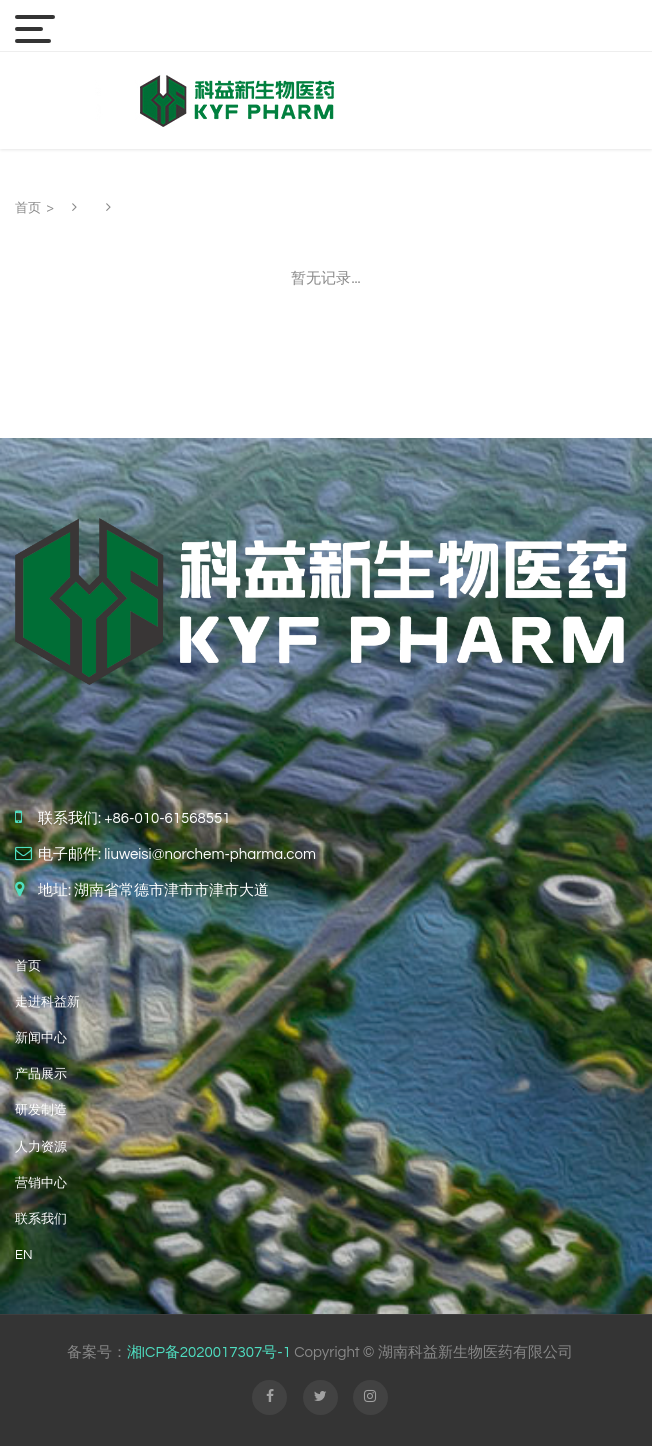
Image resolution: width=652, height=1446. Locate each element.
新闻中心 (41, 1038)
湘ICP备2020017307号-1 (209, 1352)
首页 (28, 208)
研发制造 (41, 1110)
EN (23, 1255)
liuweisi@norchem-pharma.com (210, 854)
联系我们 (41, 1219)
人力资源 (41, 1147)
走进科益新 (47, 1002)
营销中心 (41, 1183)
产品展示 (41, 1074)
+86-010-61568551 (167, 818)
